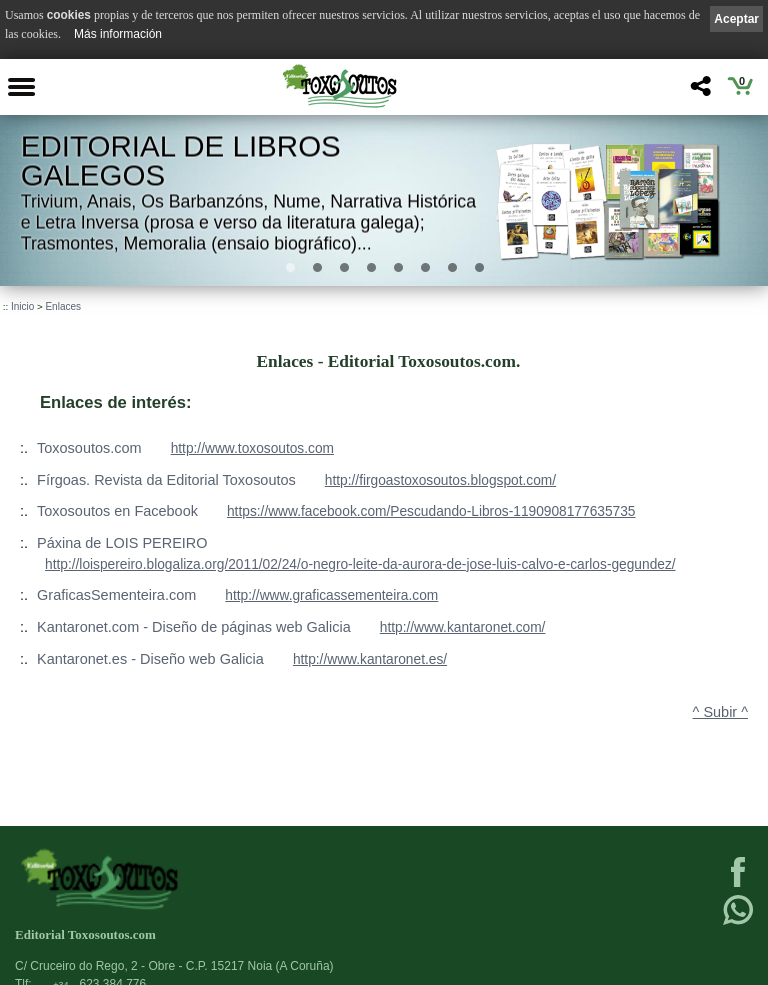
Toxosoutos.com (89, 448)
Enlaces (63, 306)
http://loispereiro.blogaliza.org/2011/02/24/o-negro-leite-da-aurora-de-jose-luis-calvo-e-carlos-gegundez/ (360, 564)
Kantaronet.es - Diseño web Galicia (150, 659)
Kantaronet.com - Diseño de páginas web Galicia (194, 627)
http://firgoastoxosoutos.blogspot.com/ (440, 480)
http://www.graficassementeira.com (331, 595)
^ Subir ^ (720, 712)
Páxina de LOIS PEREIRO (122, 543)
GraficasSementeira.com (116, 595)
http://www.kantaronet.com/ (463, 627)
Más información (118, 34)
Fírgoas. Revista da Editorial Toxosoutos (166, 480)
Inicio (22, 306)
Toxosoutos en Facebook (117, 511)
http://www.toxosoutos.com (252, 448)
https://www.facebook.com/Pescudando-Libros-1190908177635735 (431, 511)
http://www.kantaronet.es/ (370, 659)
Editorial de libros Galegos (181, 161)
